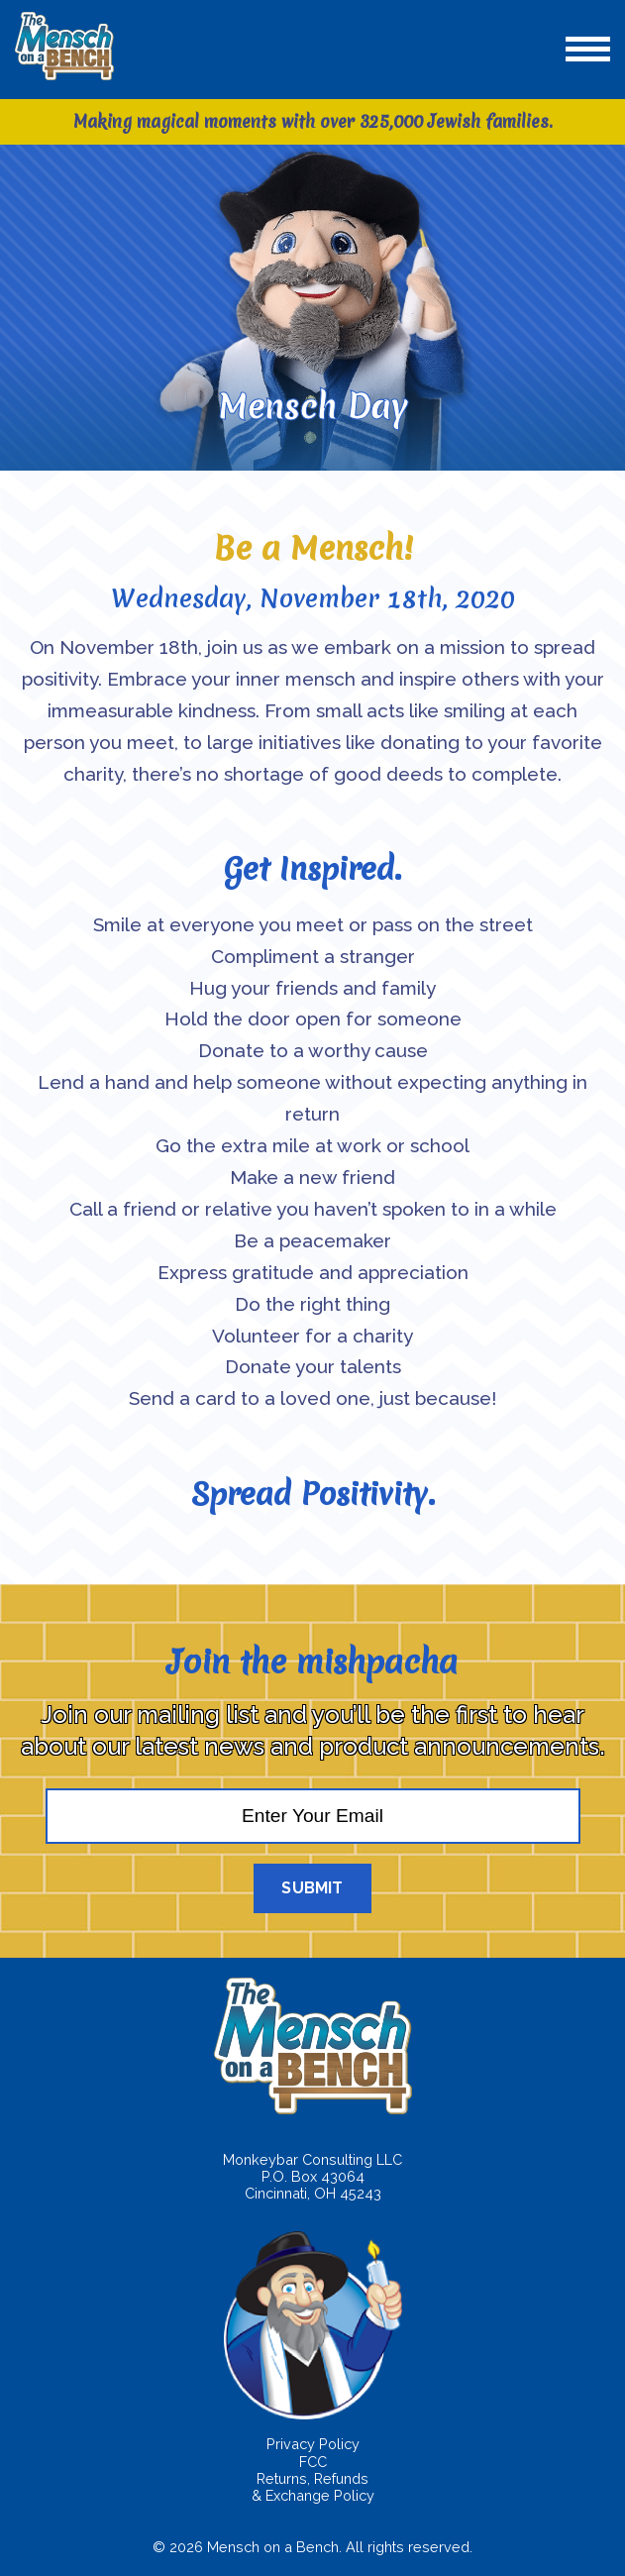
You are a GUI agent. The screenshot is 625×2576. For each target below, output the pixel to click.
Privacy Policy (313, 2443)
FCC (313, 2461)
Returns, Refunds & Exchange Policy (313, 2487)
